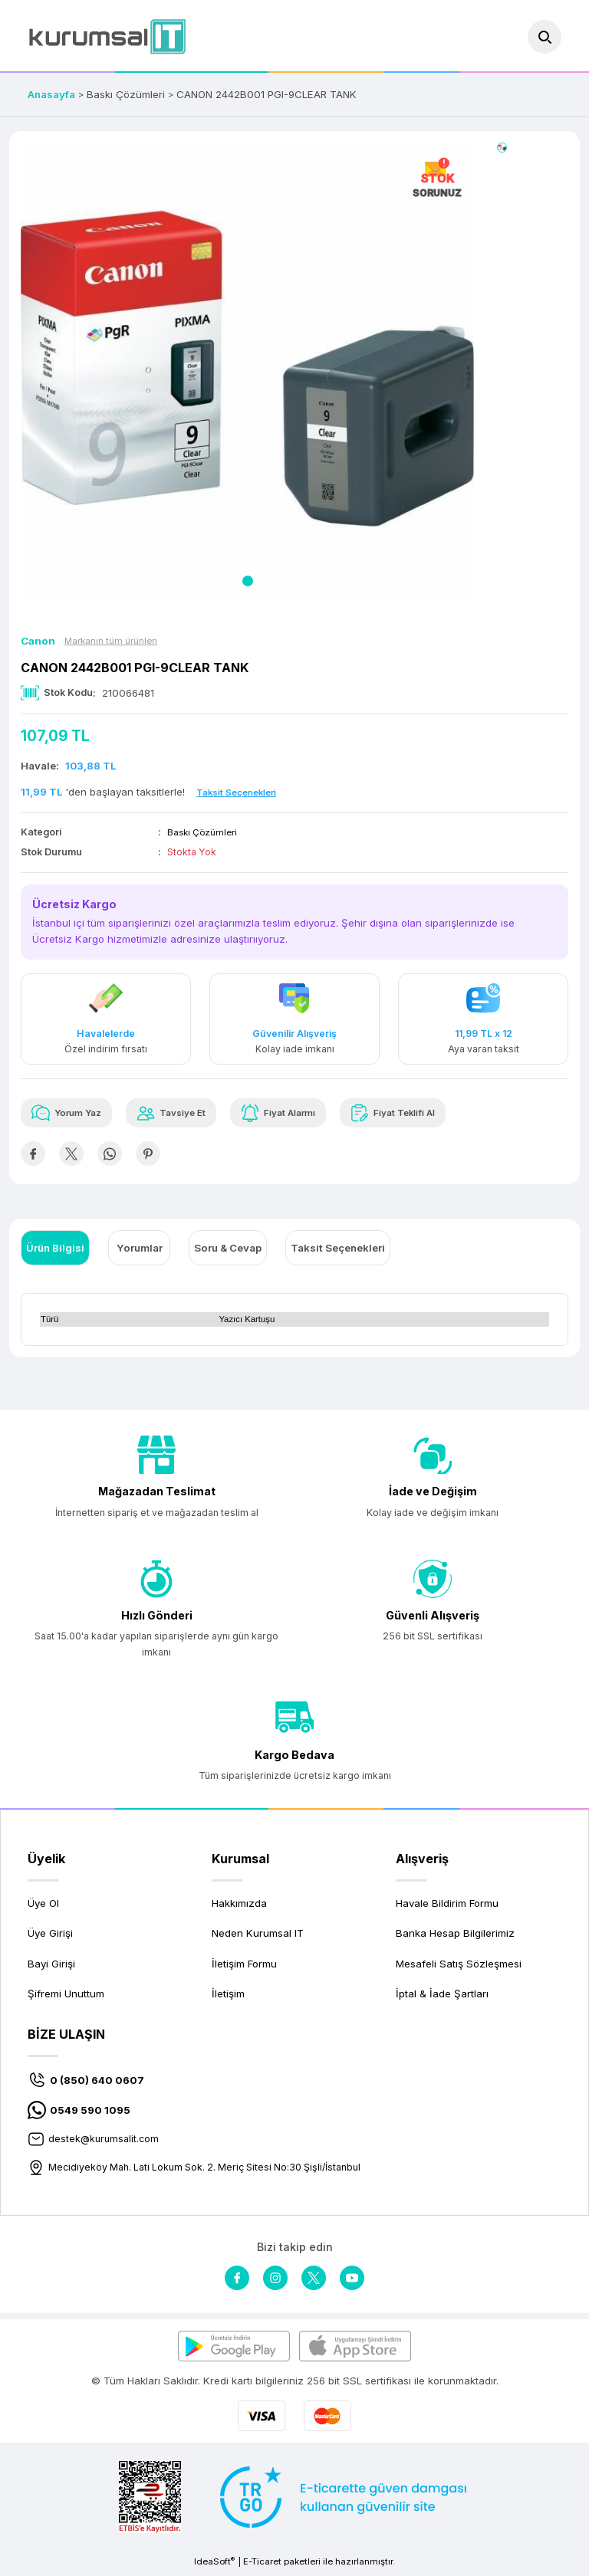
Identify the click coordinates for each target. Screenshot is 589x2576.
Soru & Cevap (228, 1251)
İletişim (228, 1996)
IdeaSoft (214, 2565)
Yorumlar (140, 1251)
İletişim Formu (244, 1967)
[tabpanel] (247, 369)
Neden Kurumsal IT (258, 1937)
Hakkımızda (239, 1906)
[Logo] (107, 36)
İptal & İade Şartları (442, 1996)
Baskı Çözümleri (204, 832)
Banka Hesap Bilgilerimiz (455, 1937)
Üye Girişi (50, 1937)
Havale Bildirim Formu (447, 1906)
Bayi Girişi (51, 1967)
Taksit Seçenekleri (338, 1251)
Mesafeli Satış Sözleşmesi (459, 1967)
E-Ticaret (262, 2565)
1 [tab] (247, 581)
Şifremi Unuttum (66, 1996)
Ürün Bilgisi (55, 1251)
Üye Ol (43, 1906)
